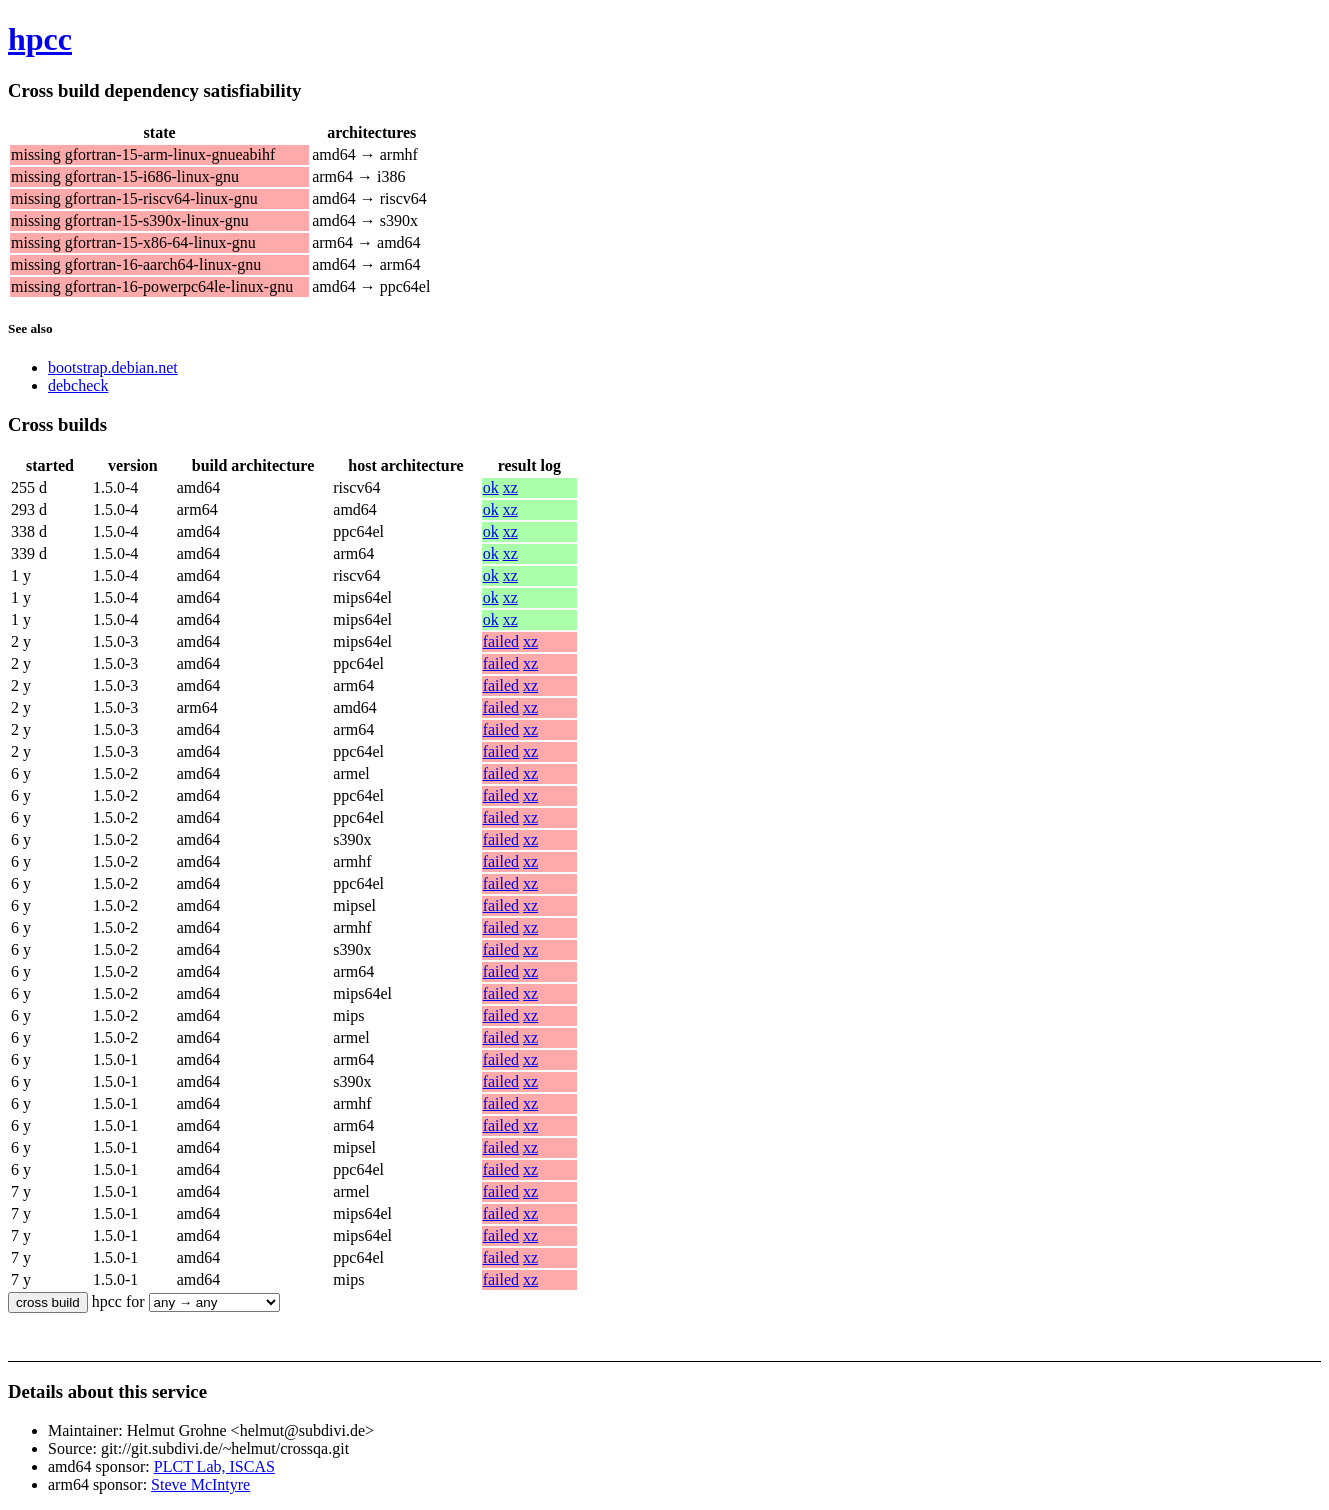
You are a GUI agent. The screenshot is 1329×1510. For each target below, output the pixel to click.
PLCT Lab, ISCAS (214, 1466)
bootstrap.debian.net (113, 367)
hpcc (40, 39)
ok (491, 487)
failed (501, 641)
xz (510, 487)
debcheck (78, 385)
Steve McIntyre (200, 1484)
